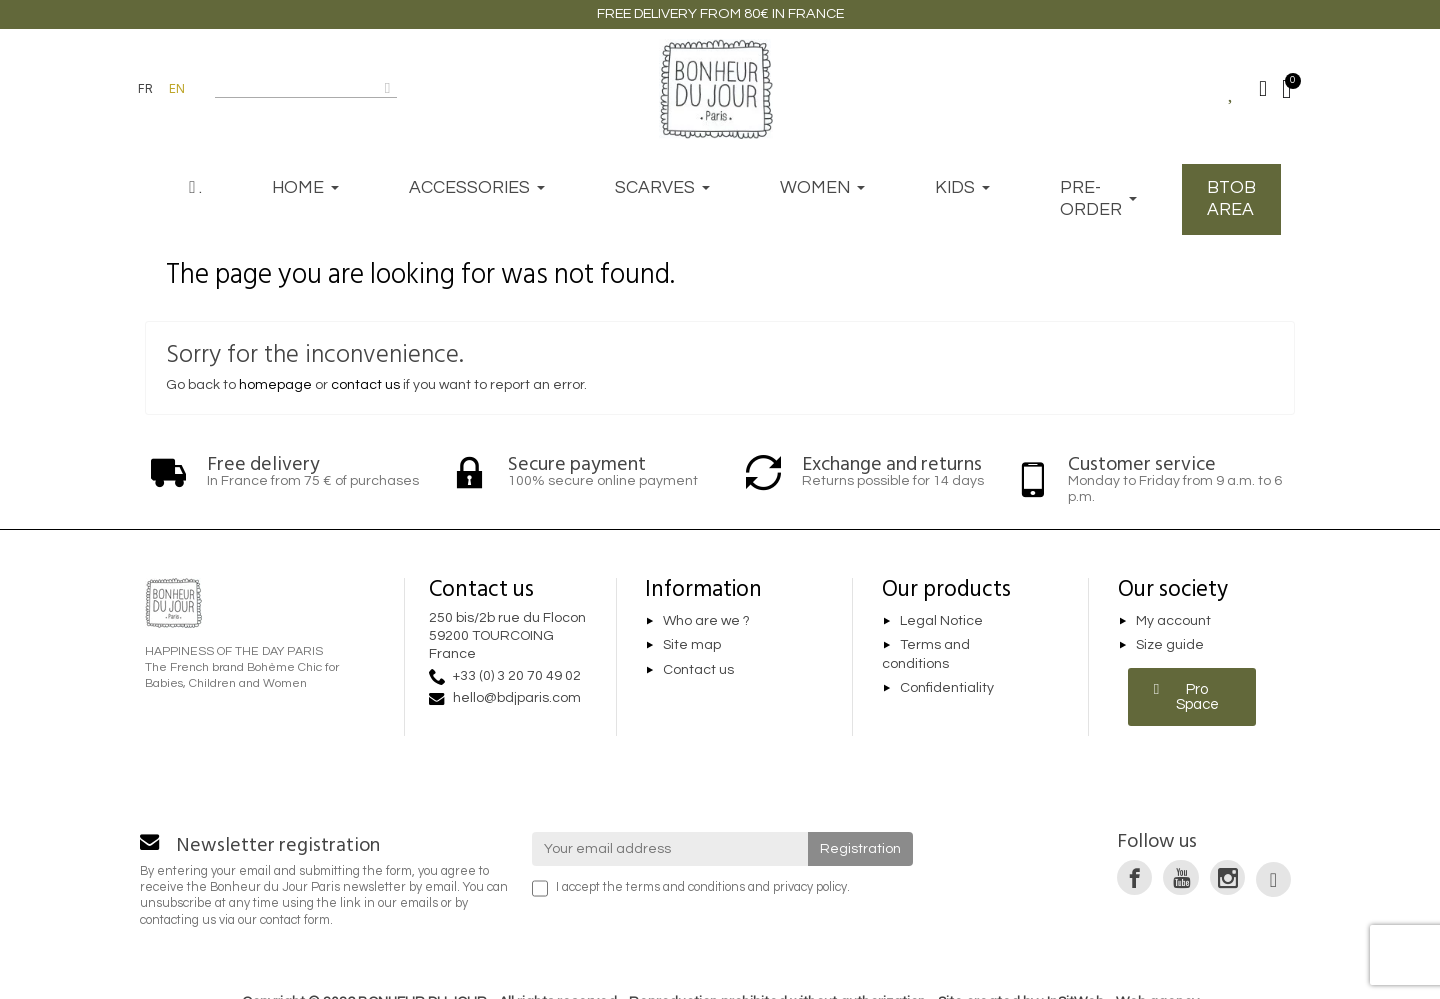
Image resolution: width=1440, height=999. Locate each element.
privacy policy (810, 887)
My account (1173, 621)
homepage (275, 385)
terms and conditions (685, 887)
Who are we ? (706, 621)
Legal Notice (941, 621)
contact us (365, 385)
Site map (692, 646)
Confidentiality (947, 689)
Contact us (698, 670)
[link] (1134, 877)
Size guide (1170, 646)
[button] (1192, 697)
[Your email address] (670, 849)
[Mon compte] (1263, 89)
